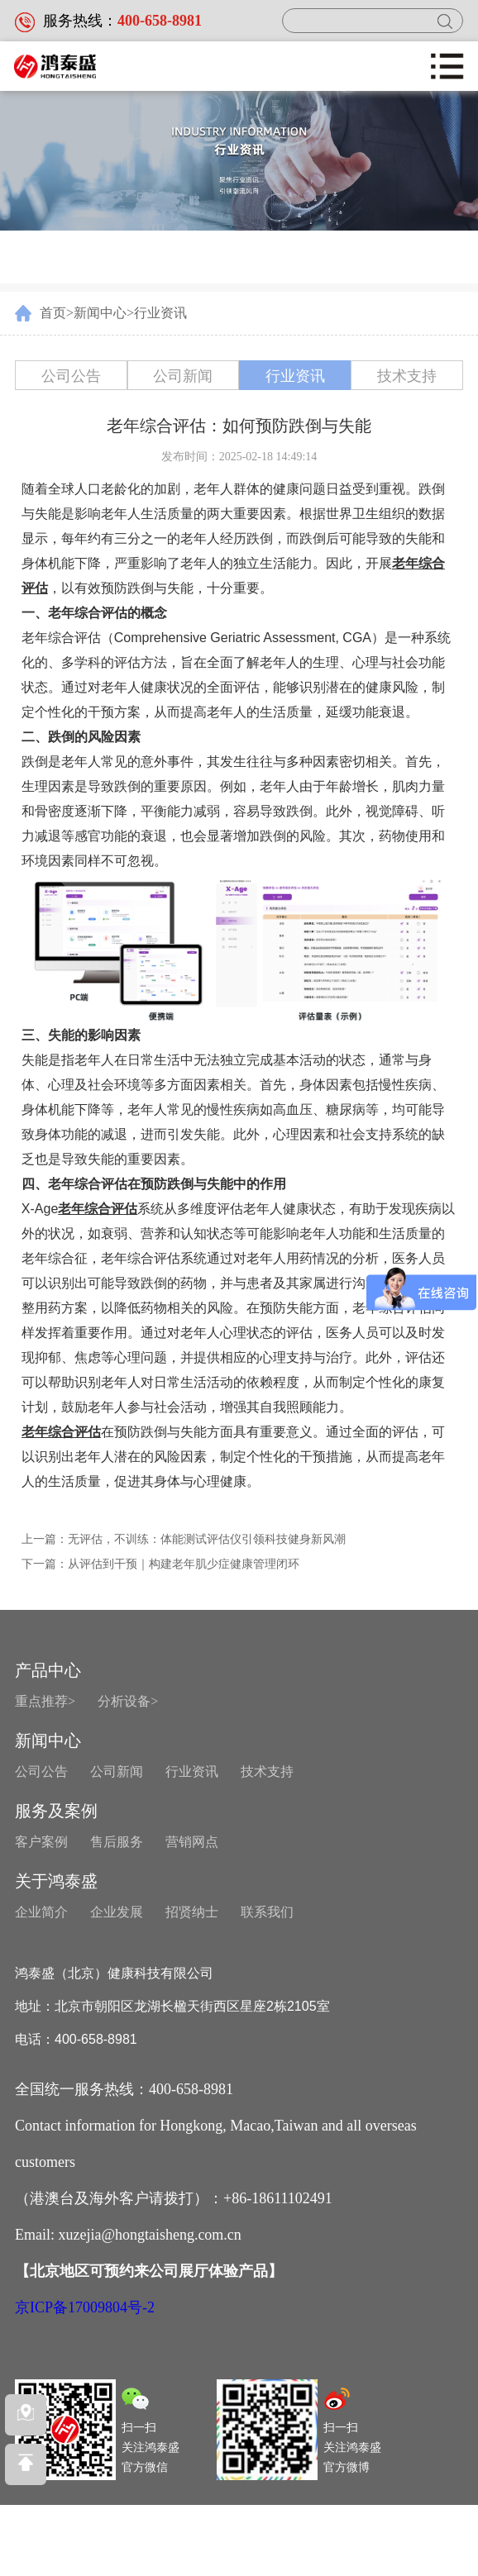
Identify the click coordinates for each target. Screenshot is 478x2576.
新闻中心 (100, 313)
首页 (53, 313)
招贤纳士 (191, 1912)
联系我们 (267, 1912)
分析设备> (128, 1701)
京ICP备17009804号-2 (85, 2309)
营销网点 (191, 1842)
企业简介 (41, 1912)
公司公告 (71, 376)
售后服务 (116, 1842)
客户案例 (41, 1842)
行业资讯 (160, 313)
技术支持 (407, 376)
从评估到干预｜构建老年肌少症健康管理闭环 (183, 1564)
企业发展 (116, 1912)
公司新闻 (183, 376)
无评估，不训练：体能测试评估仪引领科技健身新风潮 (207, 1539)
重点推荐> (45, 1701)
